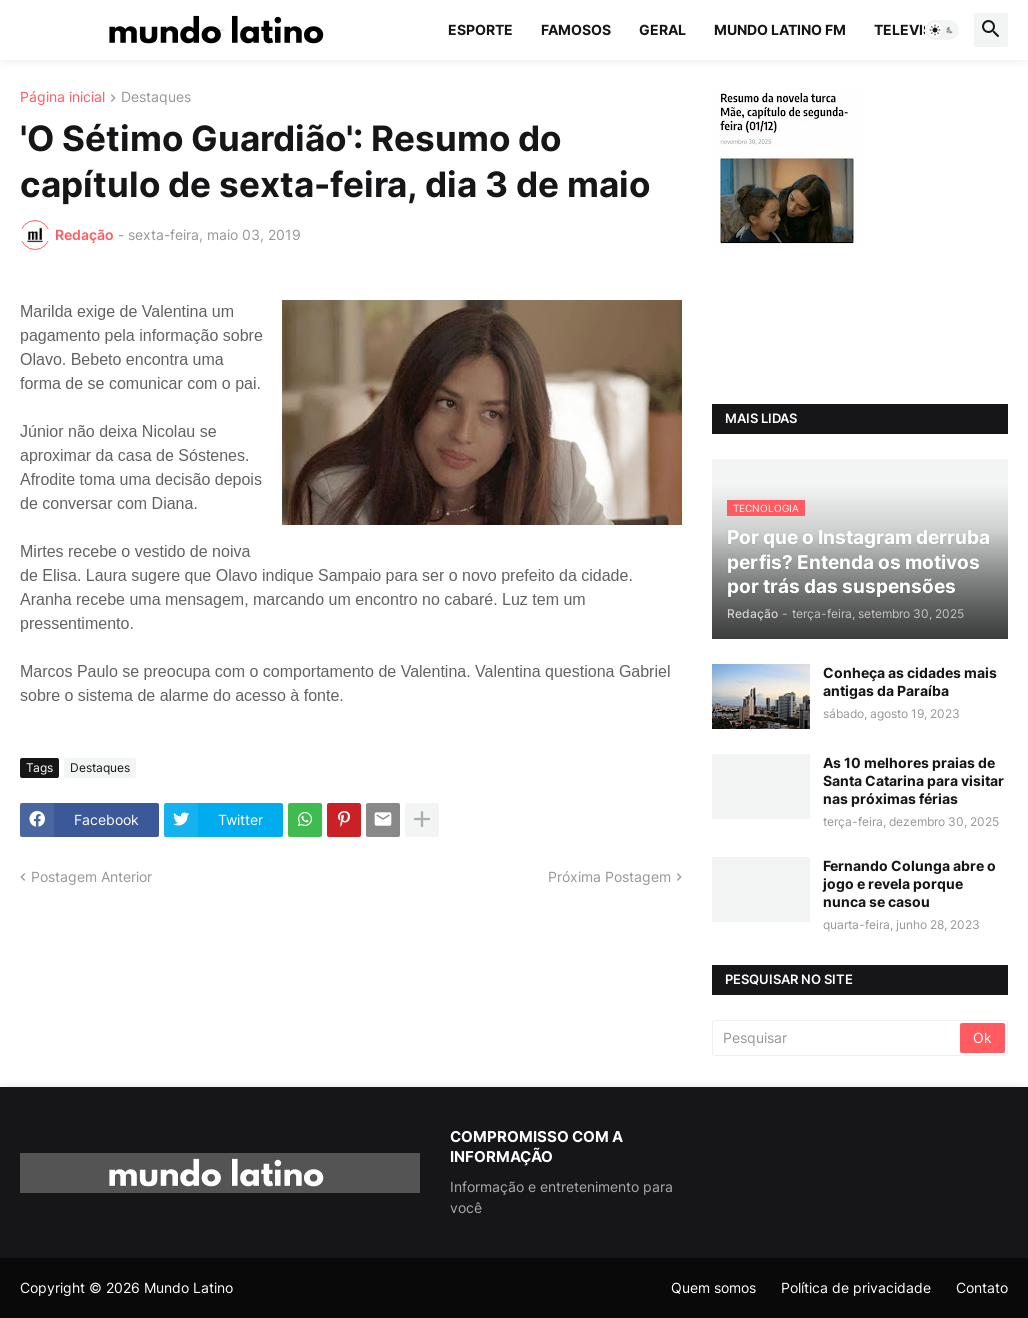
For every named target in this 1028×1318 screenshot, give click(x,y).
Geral (662, 29)
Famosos (576, 29)
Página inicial (62, 97)
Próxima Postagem (609, 876)
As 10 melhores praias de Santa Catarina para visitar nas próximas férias (913, 780)
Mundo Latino (188, 1287)
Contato (982, 1287)
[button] (942, 30)
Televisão (913, 29)
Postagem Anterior (91, 876)
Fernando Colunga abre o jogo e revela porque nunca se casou (909, 883)
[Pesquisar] (837, 1038)
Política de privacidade (856, 1287)
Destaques (156, 97)
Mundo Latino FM (780, 29)
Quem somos (713, 1287)
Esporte (480, 29)
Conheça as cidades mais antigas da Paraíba (910, 681)
